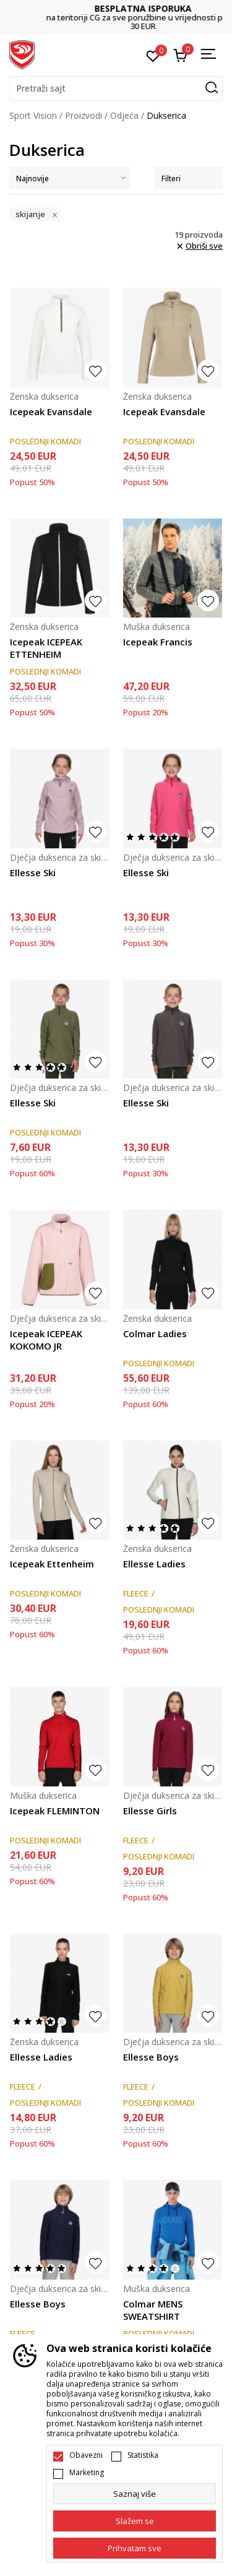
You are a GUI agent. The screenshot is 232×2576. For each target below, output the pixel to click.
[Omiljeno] (153, 55)
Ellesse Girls (150, 1810)
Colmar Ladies (155, 1333)
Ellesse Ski (33, 872)
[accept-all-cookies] (134, 2548)
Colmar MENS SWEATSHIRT (153, 2310)
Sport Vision (33, 115)
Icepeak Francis (157, 641)
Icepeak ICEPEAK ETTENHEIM (46, 647)
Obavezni (86, 2455)
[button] (116, 88)
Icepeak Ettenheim (52, 1563)
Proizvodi (83, 115)
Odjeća (124, 115)
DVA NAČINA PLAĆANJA (116, 12)
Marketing (86, 2472)
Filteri (188, 178)
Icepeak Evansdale (51, 411)
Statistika (142, 2455)
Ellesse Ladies (154, 1563)
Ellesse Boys (151, 2057)
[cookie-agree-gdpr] (134, 2520)
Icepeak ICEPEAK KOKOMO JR (46, 1339)
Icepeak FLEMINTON (55, 1810)
